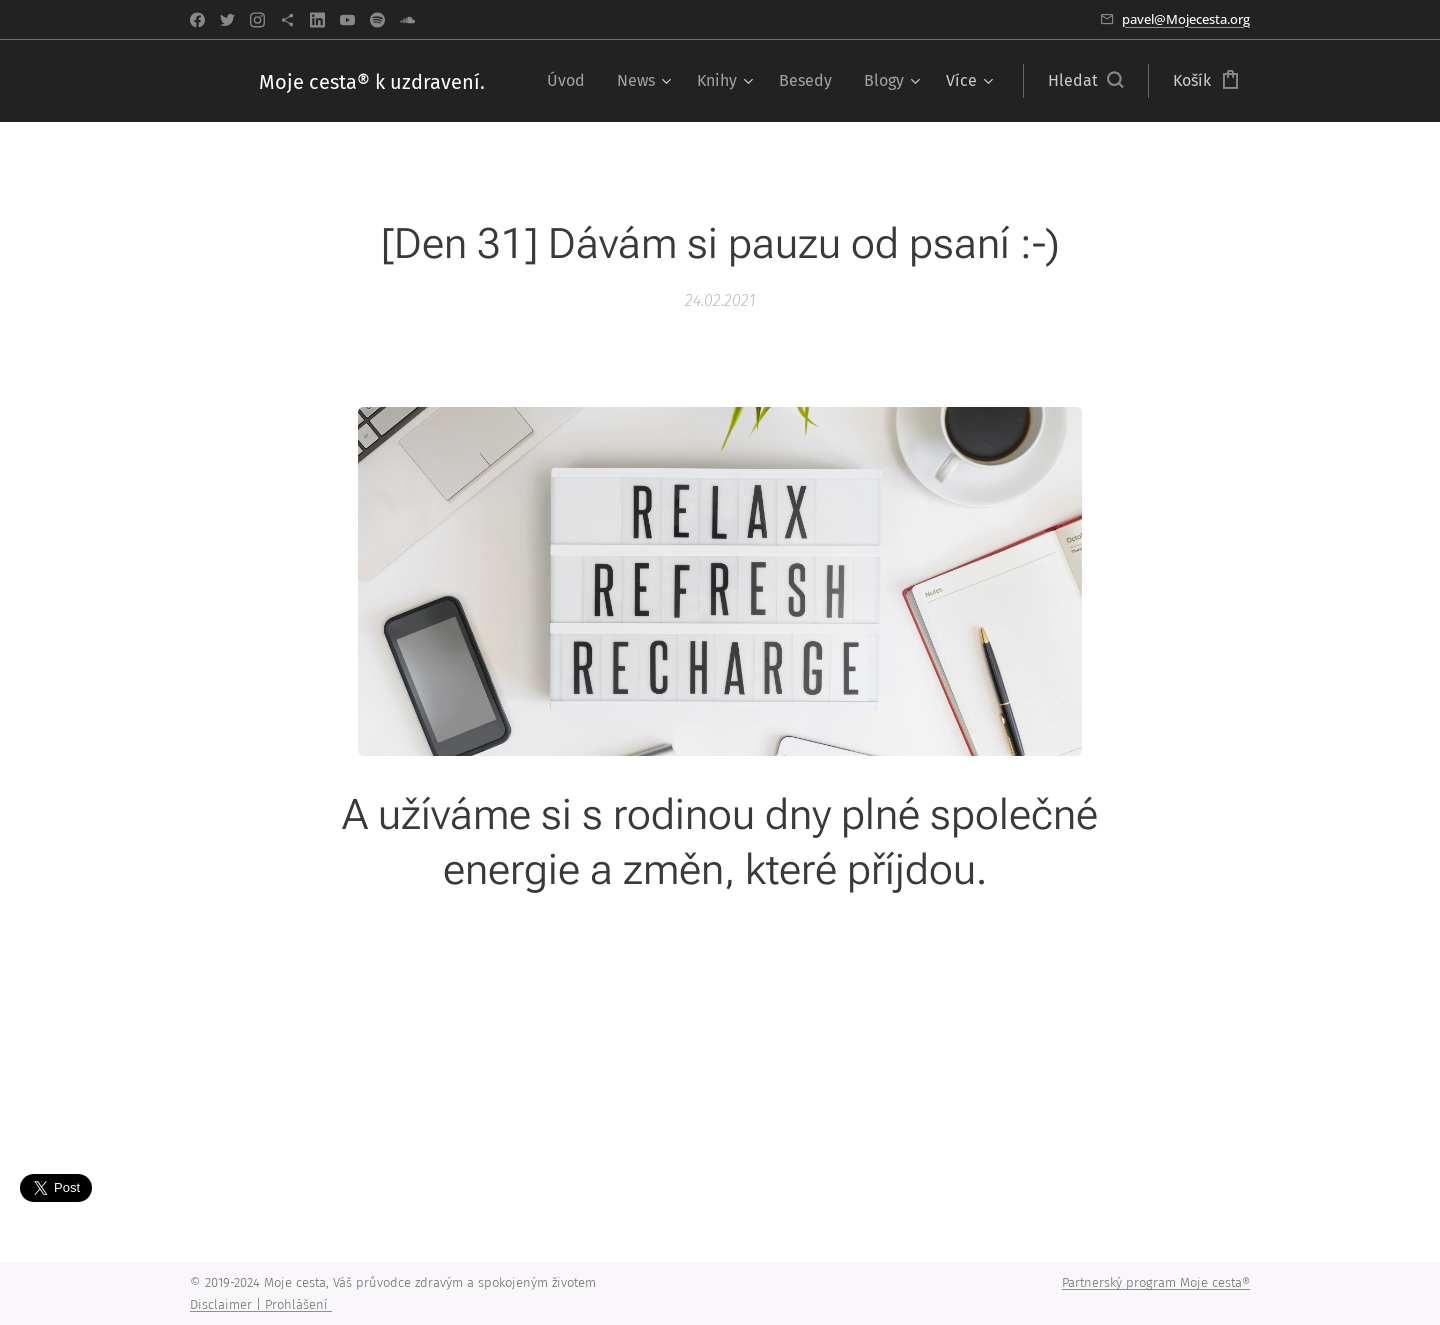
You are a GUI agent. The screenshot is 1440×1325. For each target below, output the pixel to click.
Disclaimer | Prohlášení (261, 1304)
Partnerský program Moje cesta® (1156, 1282)
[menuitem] (571, 81)
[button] (1085, 81)
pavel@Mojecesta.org (1186, 19)
